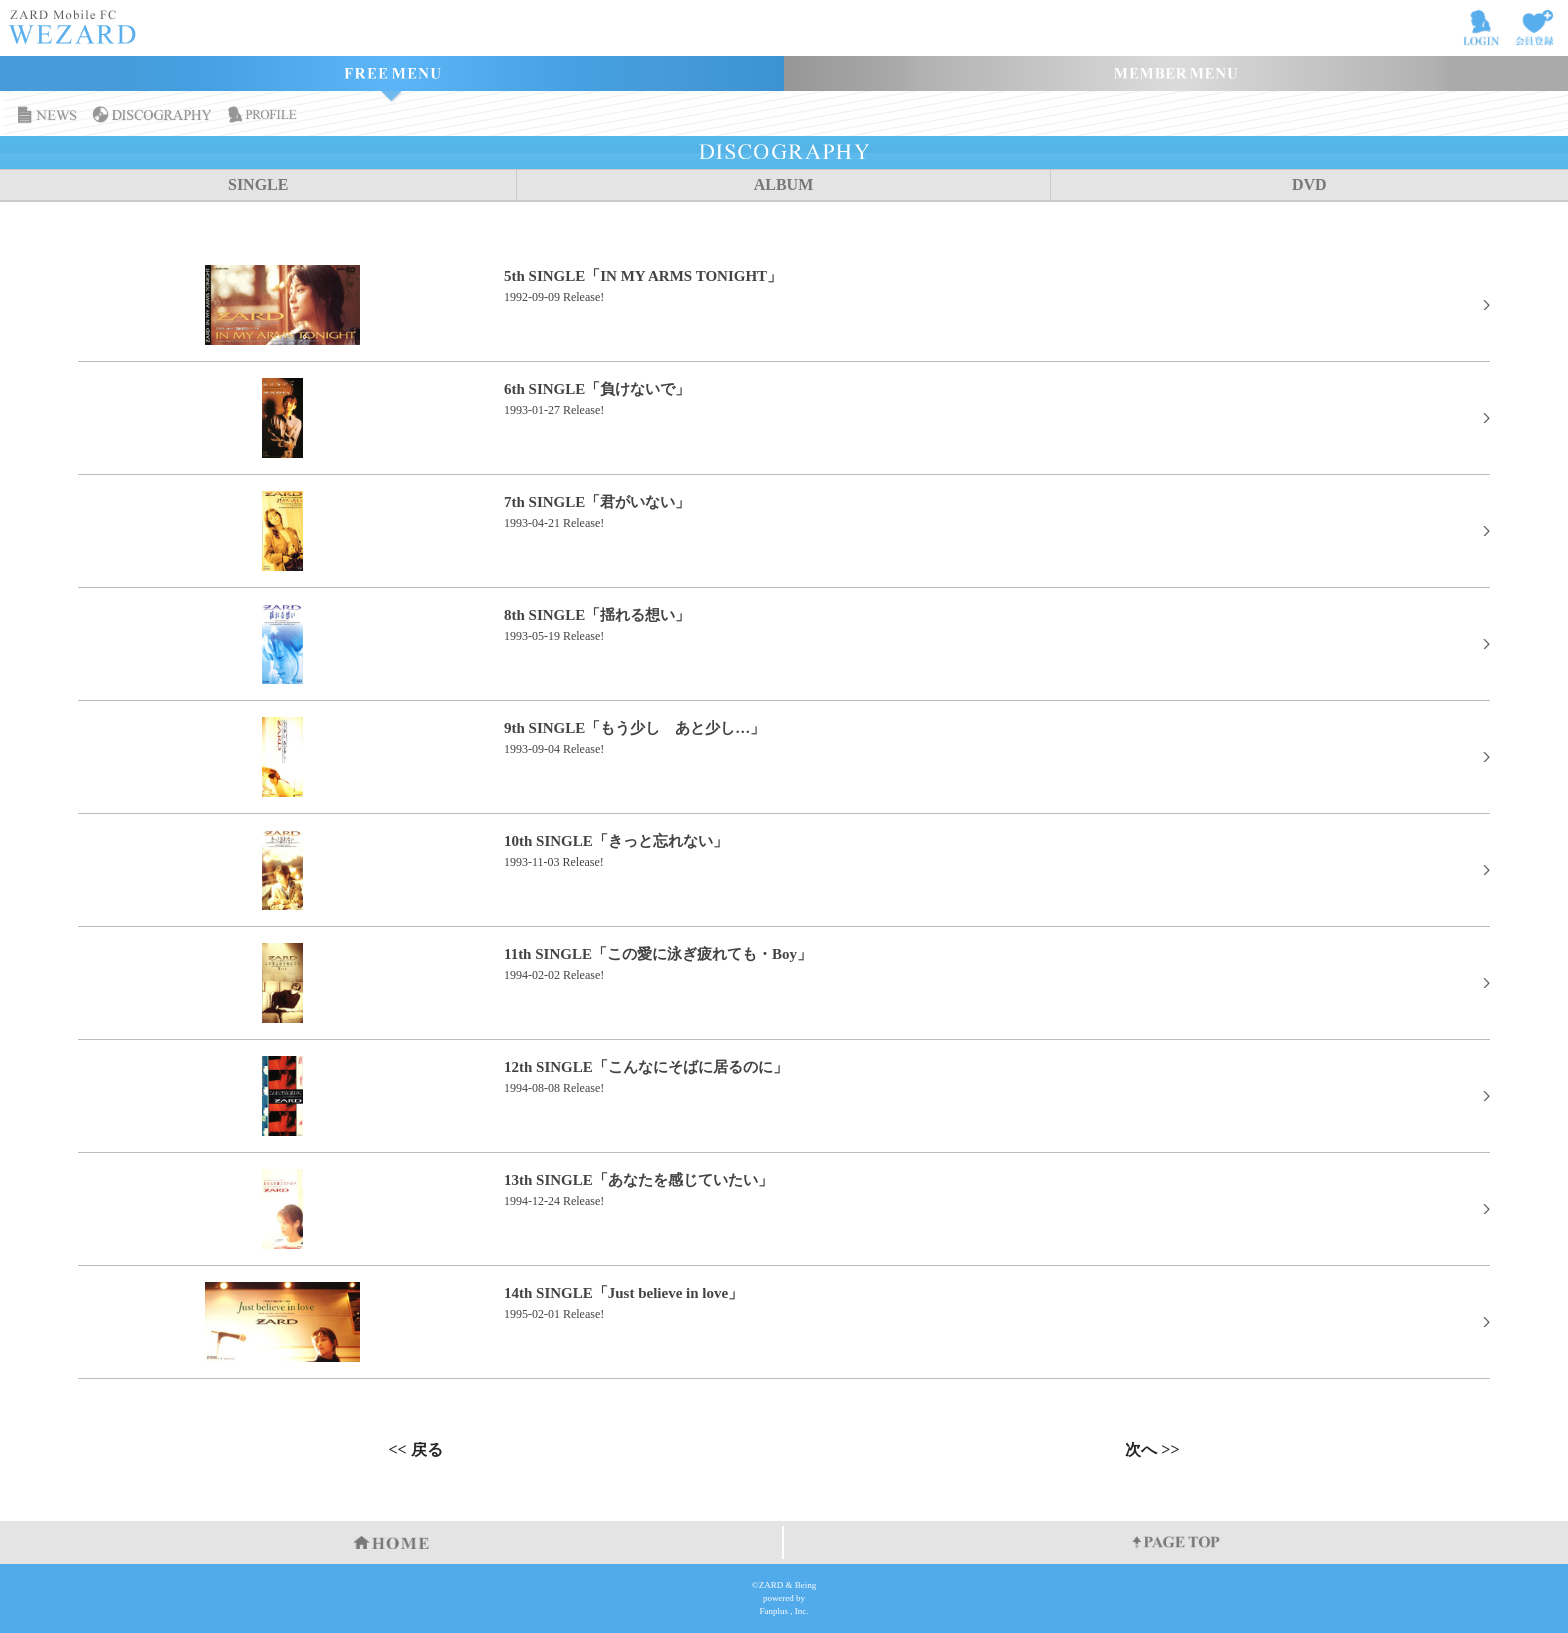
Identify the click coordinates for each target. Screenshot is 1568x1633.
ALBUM (784, 184)
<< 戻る (415, 1450)
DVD (1309, 184)
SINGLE (258, 184)
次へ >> (1152, 1450)
